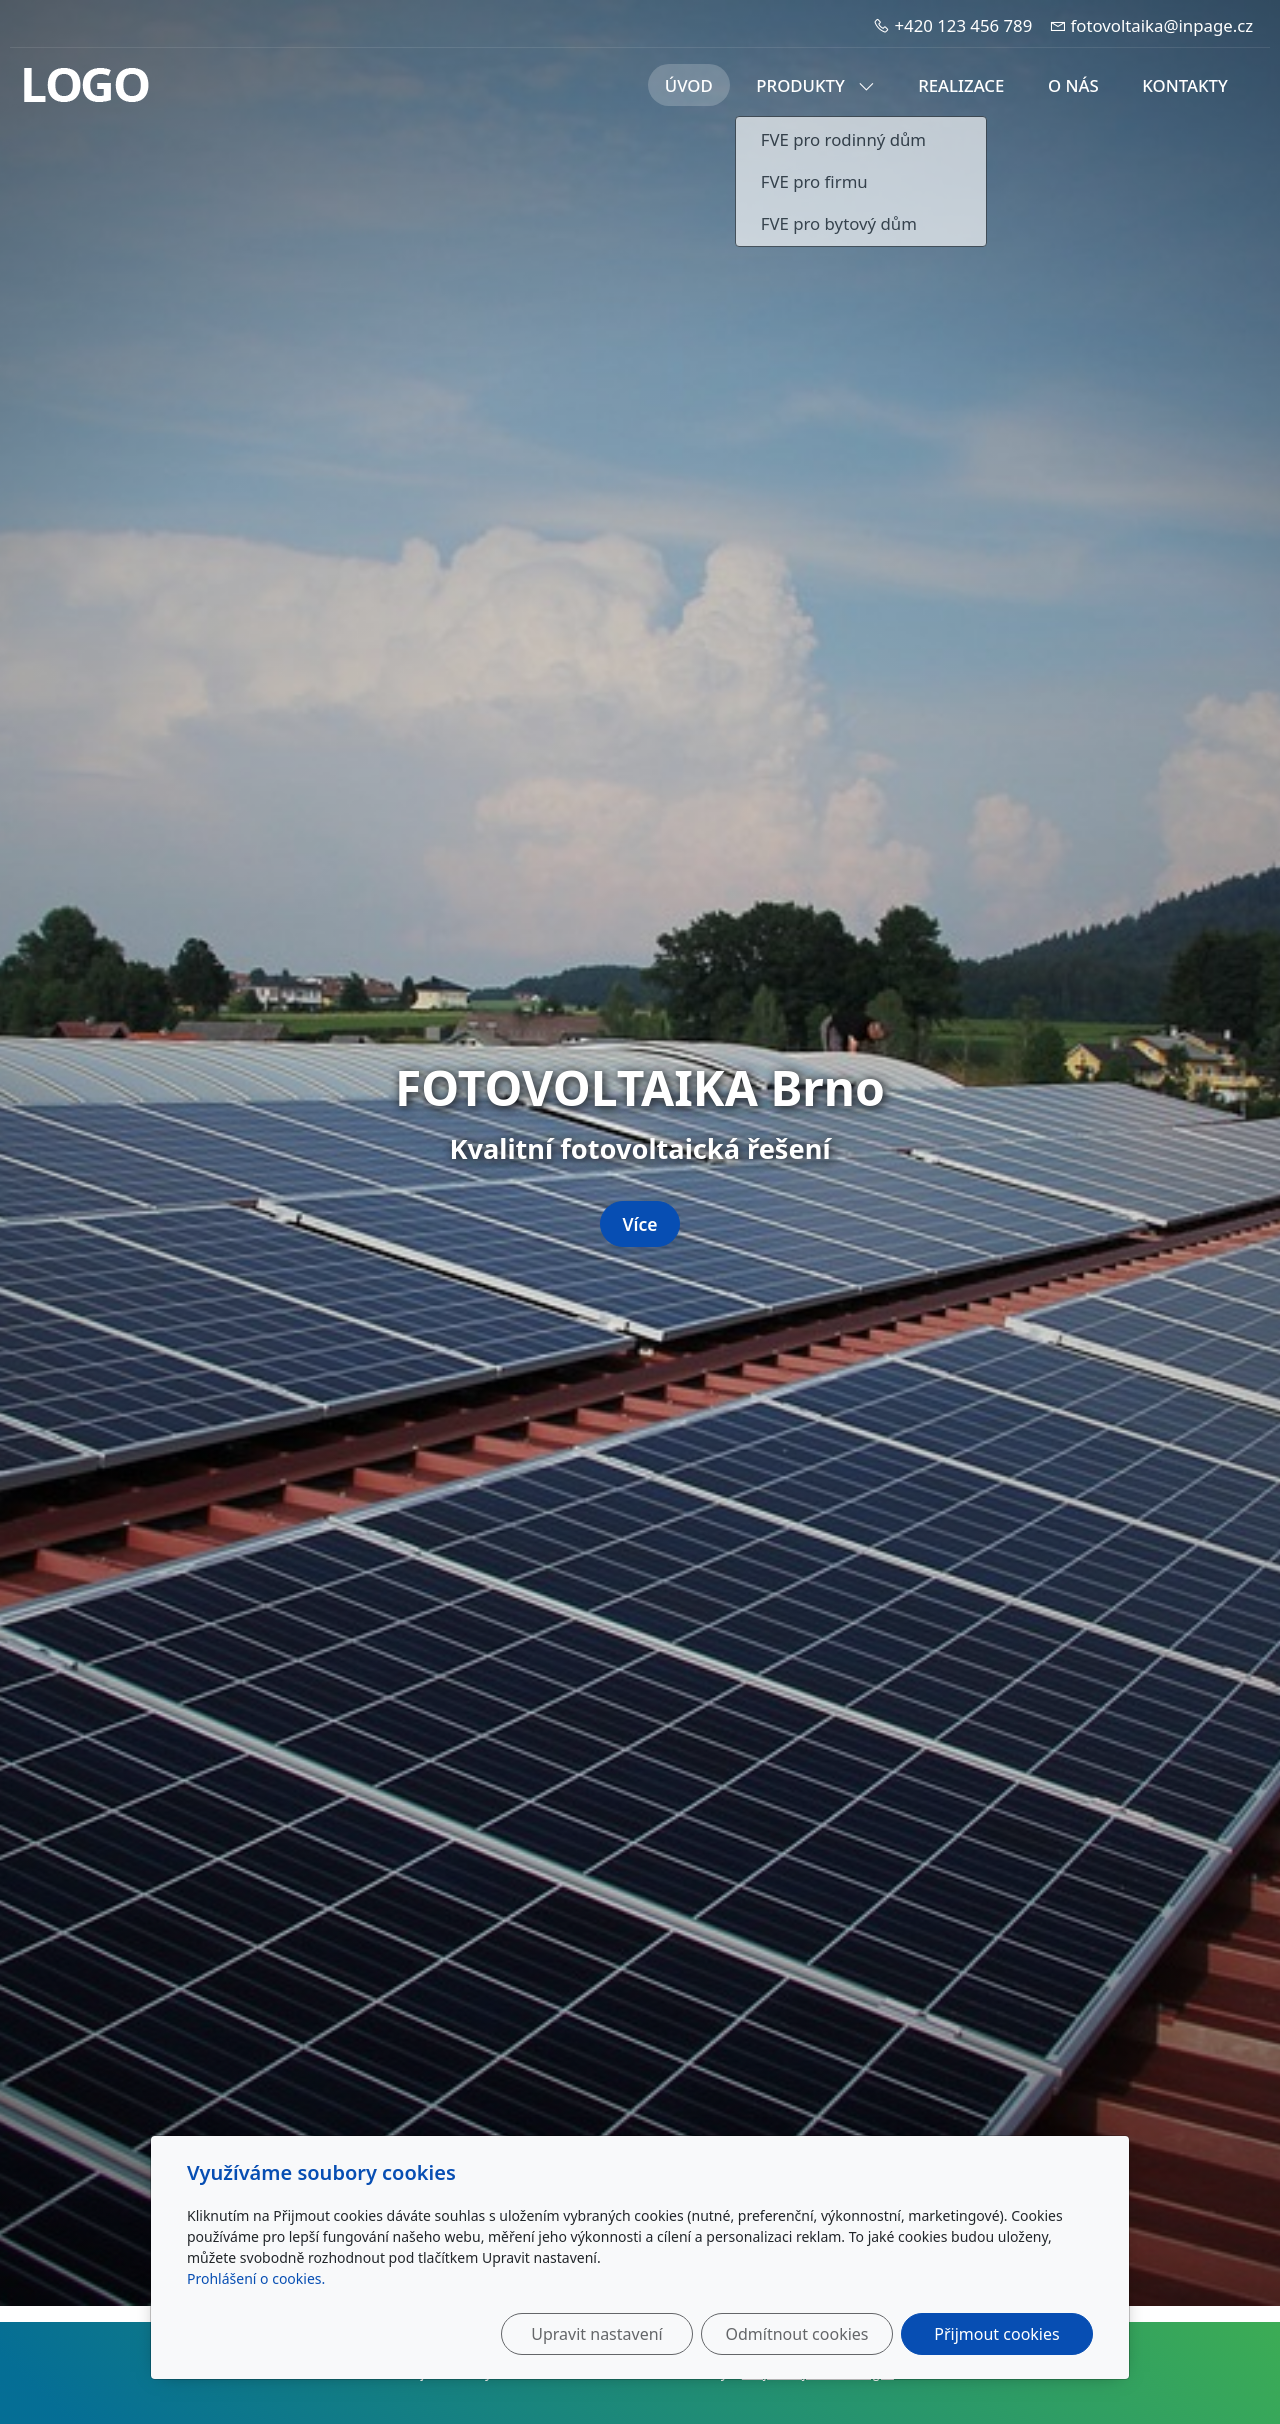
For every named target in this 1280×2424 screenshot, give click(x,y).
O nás (1073, 85)
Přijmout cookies (996, 2334)
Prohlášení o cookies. (256, 2278)
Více (639, 1224)
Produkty (815, 85)
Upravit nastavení (596, 2334)
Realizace (961, 85)
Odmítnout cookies (797, 2334)
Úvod (689, 85)
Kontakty (1185, 85)
